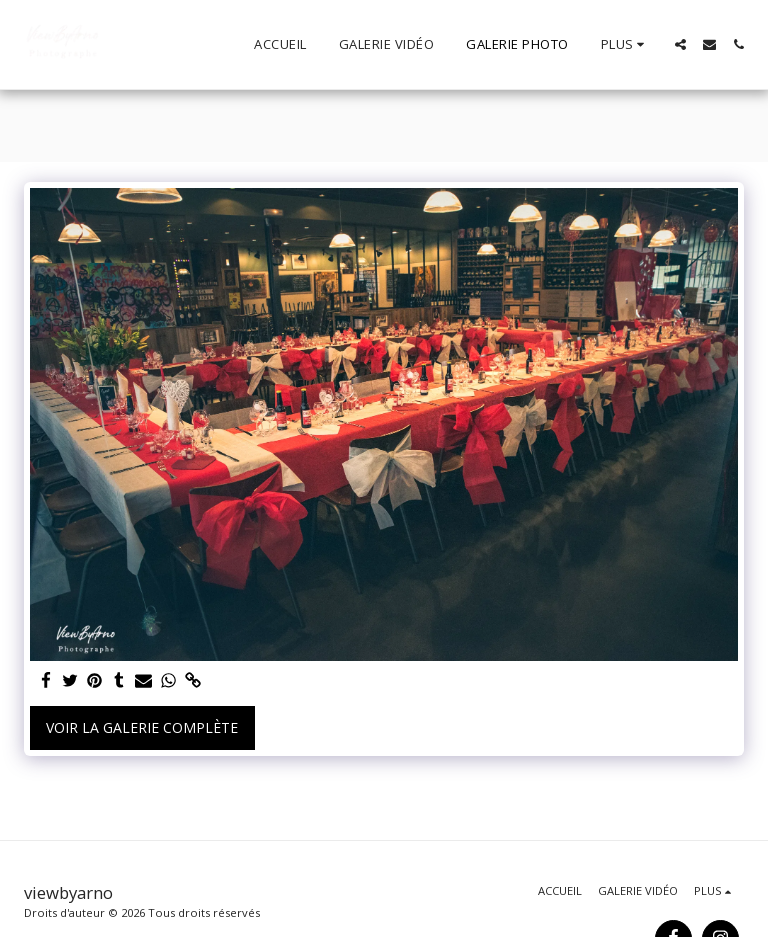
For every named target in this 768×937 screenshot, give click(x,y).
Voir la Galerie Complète (142, 727)
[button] (680, 44)
